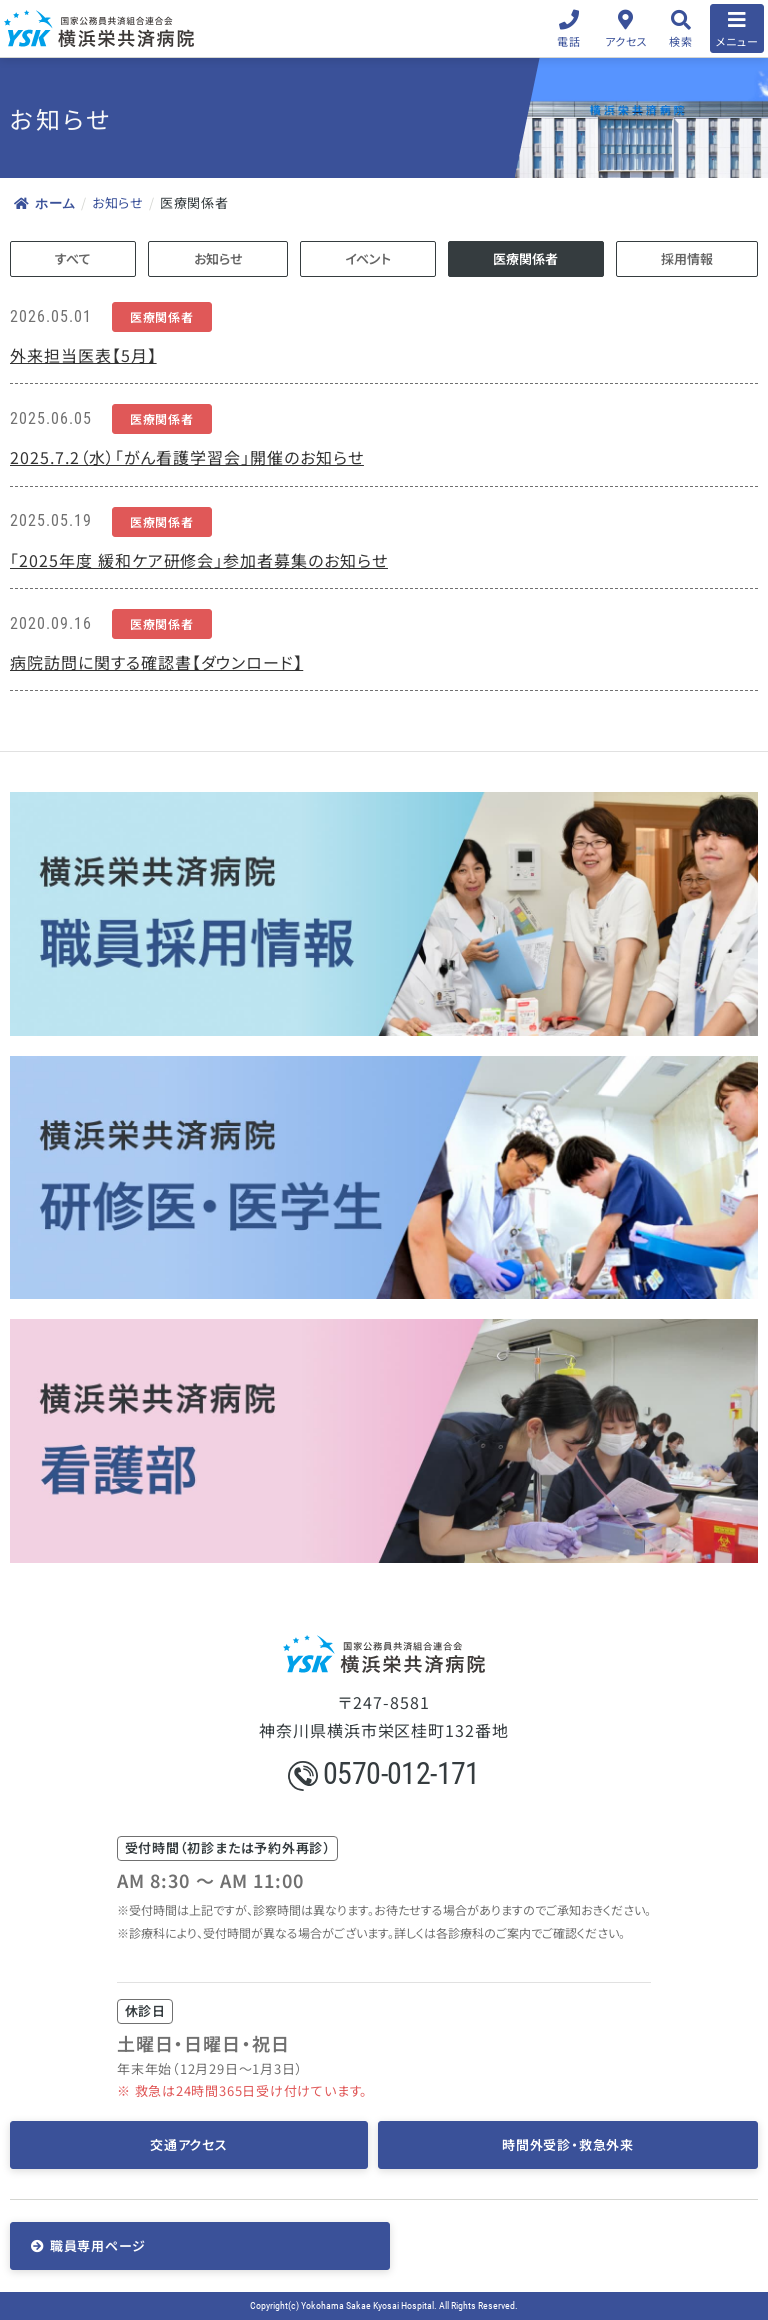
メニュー (737, 41)
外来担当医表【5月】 (83, 355)
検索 (680, 41)
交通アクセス (189, 2144)
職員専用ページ (98, 2245)
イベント (368, 258)
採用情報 (687, 258)
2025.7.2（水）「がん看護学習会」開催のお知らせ (187, 457)
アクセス (626, 41)
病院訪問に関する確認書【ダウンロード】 (156, 662)
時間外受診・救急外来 (568, 2144)
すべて (73, 258)
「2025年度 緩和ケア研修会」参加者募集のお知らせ (199, 560)
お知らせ (118, 202)
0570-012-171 (384, 1773)
